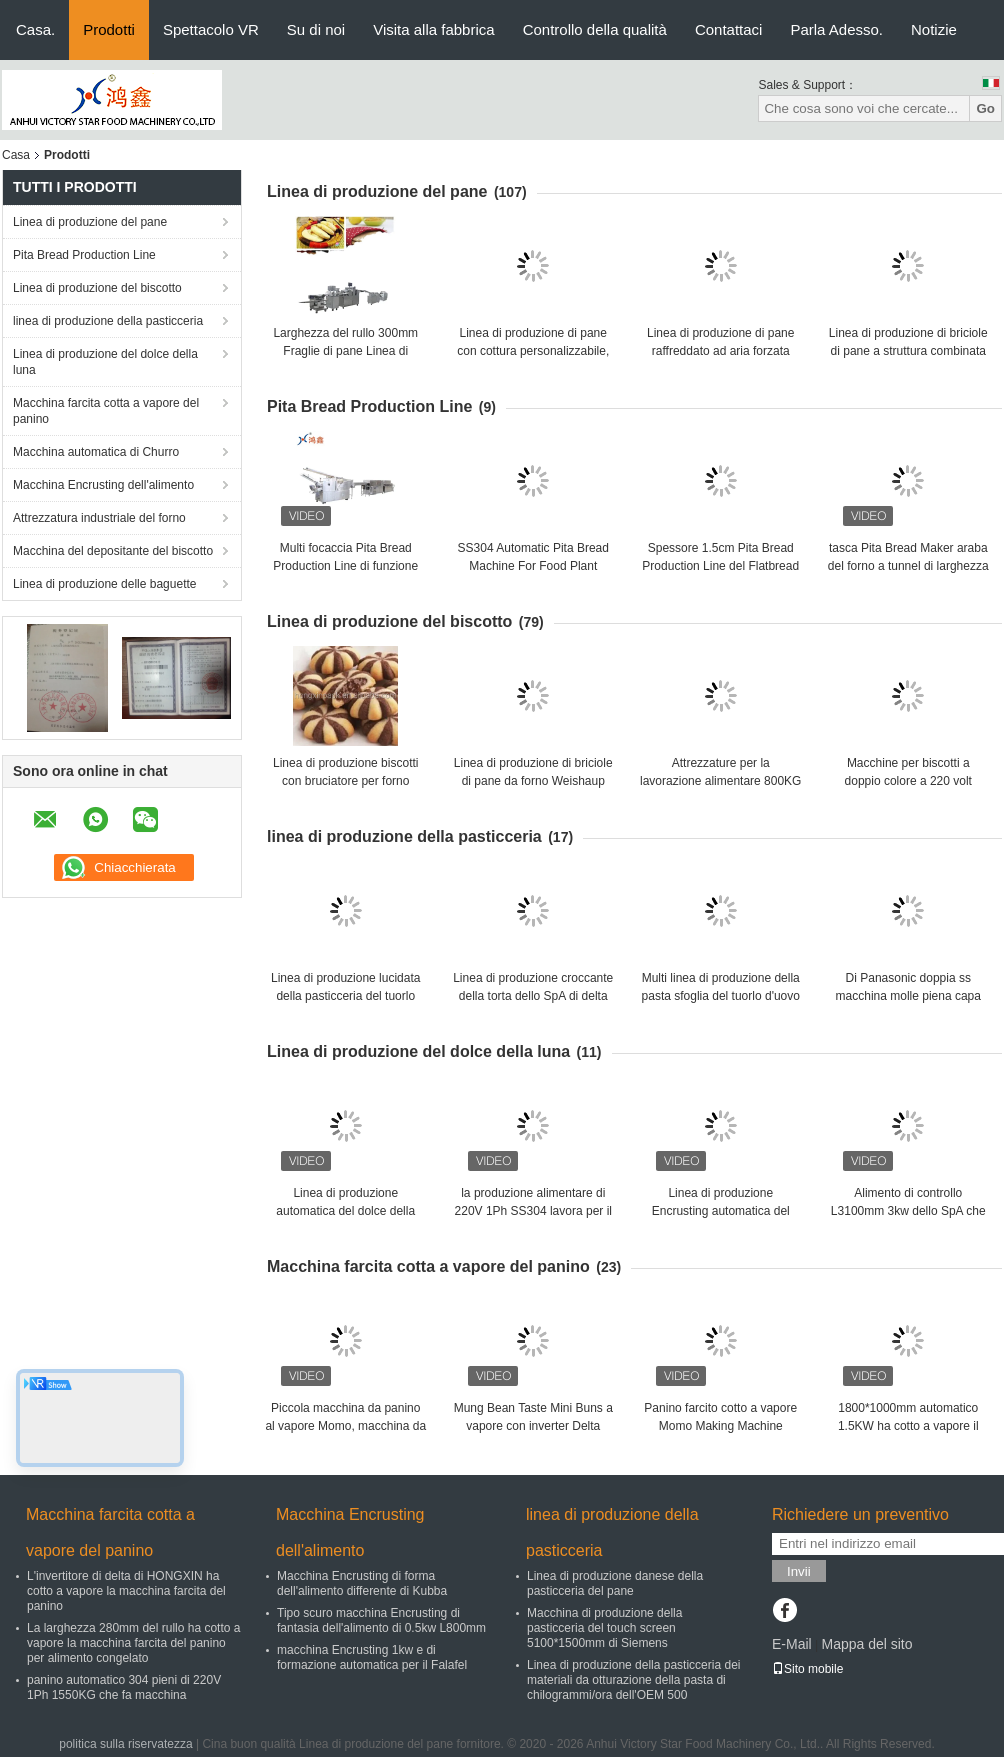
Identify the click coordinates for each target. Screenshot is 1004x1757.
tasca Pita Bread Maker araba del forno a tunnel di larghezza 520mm (908, 566)
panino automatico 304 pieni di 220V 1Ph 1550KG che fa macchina (124, 1687)
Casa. (35, 29)
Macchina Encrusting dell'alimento (103, 485)
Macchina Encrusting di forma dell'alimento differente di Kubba (362, 1583)
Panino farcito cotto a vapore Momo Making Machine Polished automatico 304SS (720, 1426)
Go (985, 108)
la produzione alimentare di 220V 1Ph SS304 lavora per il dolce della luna (533, 1211)
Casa (16, 155)
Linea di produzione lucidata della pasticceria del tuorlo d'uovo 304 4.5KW (345, 996)
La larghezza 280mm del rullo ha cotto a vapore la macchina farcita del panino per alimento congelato (133, 1643)
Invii (799, 1571)
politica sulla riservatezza (125, 1744)
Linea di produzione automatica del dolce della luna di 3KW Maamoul (345, 1211)
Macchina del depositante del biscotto (113, 551)
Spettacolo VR (211, 29)
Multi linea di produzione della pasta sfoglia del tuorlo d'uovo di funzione (721, 996)
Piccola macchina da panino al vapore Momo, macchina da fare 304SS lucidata (345, 1426)
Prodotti (109, 29)
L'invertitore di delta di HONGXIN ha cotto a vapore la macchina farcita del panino (126, 1591)
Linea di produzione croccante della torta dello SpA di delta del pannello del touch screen (533, 996)
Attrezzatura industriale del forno (99, 518)
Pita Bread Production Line (84, 255)
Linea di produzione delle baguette (104, 584)
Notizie (934, 29)
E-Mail (792, 1644)
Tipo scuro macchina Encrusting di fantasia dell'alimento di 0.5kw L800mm (381, 1620)
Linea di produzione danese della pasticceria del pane (615, 1583)
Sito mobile (807, 1669)
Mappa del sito (866, 1644)
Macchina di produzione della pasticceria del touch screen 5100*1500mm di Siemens (604, 1628)
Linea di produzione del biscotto (97, 288)
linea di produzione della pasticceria (108, 321)
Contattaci (729, 29)
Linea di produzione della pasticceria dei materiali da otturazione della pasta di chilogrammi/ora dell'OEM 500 (633, 1680)
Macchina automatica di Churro (96, 452)
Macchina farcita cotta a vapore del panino (106, 411)
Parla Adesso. (836, 29)
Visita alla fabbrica (433, 29)
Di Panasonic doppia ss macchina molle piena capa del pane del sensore (908, 996)
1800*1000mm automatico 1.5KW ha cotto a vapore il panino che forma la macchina (908, 1426)
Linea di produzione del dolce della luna (105, 362)
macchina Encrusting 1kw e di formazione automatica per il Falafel (372, 1657)
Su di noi (316, 29)
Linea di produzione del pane (90, 222)
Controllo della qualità (595, 29)
